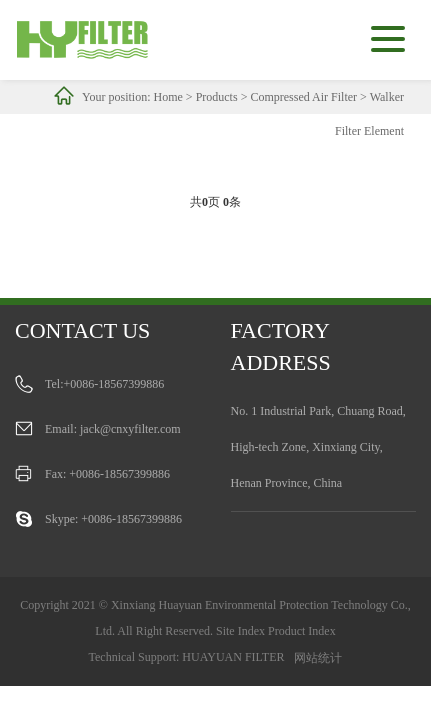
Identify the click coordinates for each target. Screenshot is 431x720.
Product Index (302, 631)
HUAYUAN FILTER (233, 657)
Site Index (240, 631)
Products (217, 97)
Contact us (82, 330)
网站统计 (318, 658)
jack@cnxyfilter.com (130, 429)
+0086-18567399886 (114, 384)
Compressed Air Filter (303, 97)
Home (168, 97)
